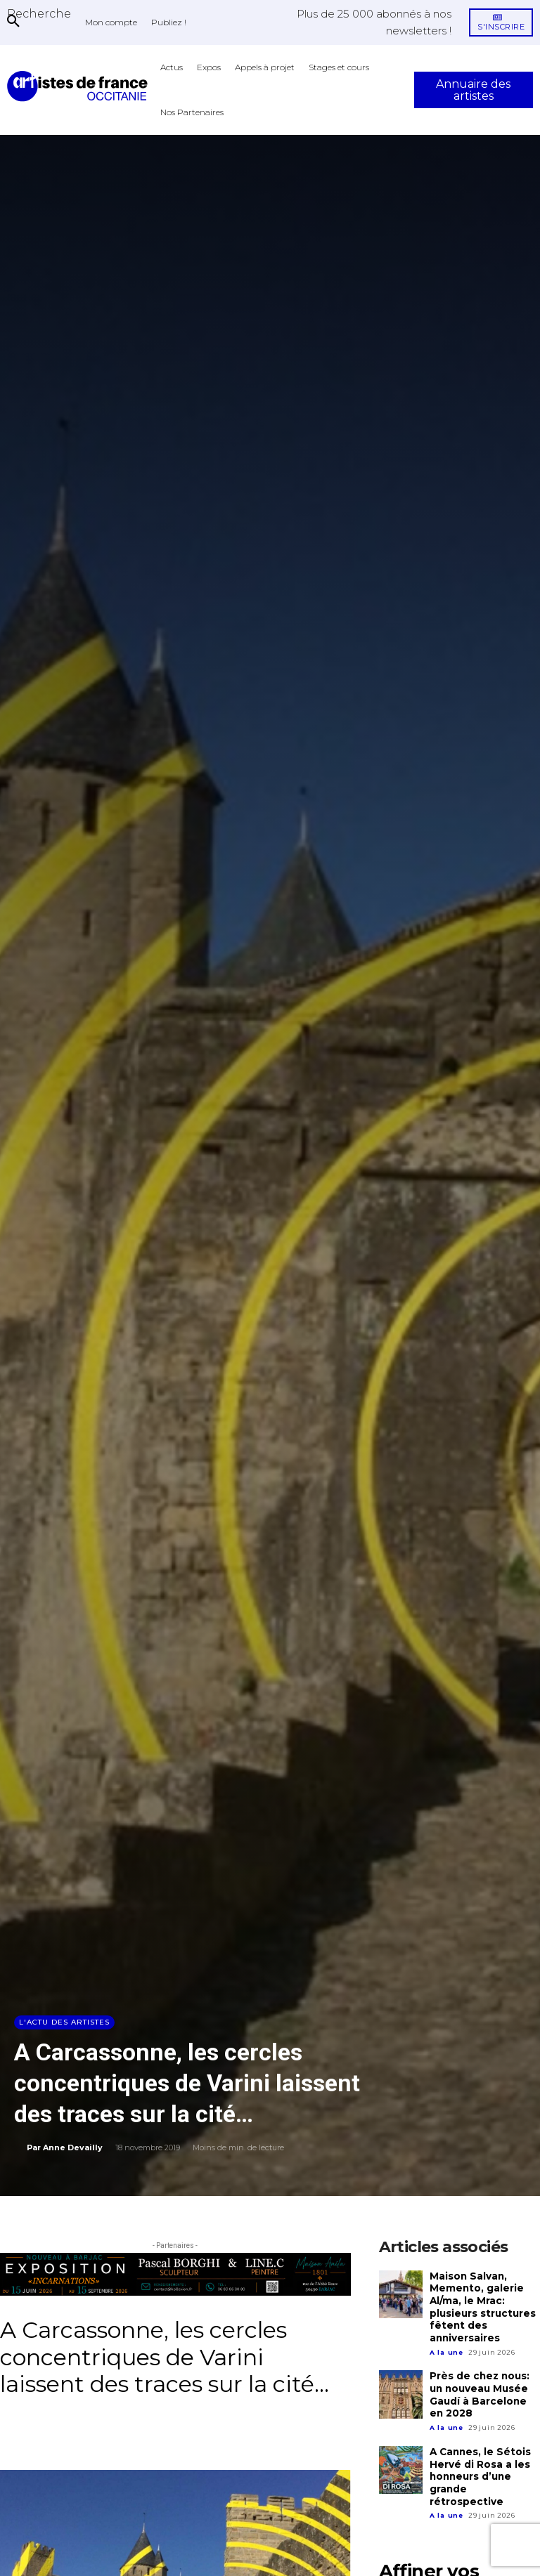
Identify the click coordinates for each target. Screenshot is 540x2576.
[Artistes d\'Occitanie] (80, 86)
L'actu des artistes (64, 2022)
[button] (39, 13)
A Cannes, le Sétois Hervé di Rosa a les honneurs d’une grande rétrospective (485, 2463)
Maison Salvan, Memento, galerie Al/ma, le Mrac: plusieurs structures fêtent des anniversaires (482, 2305)
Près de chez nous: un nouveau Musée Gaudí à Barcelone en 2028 (484, 2390)
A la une (446, 2349)
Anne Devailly (73, 2147)
